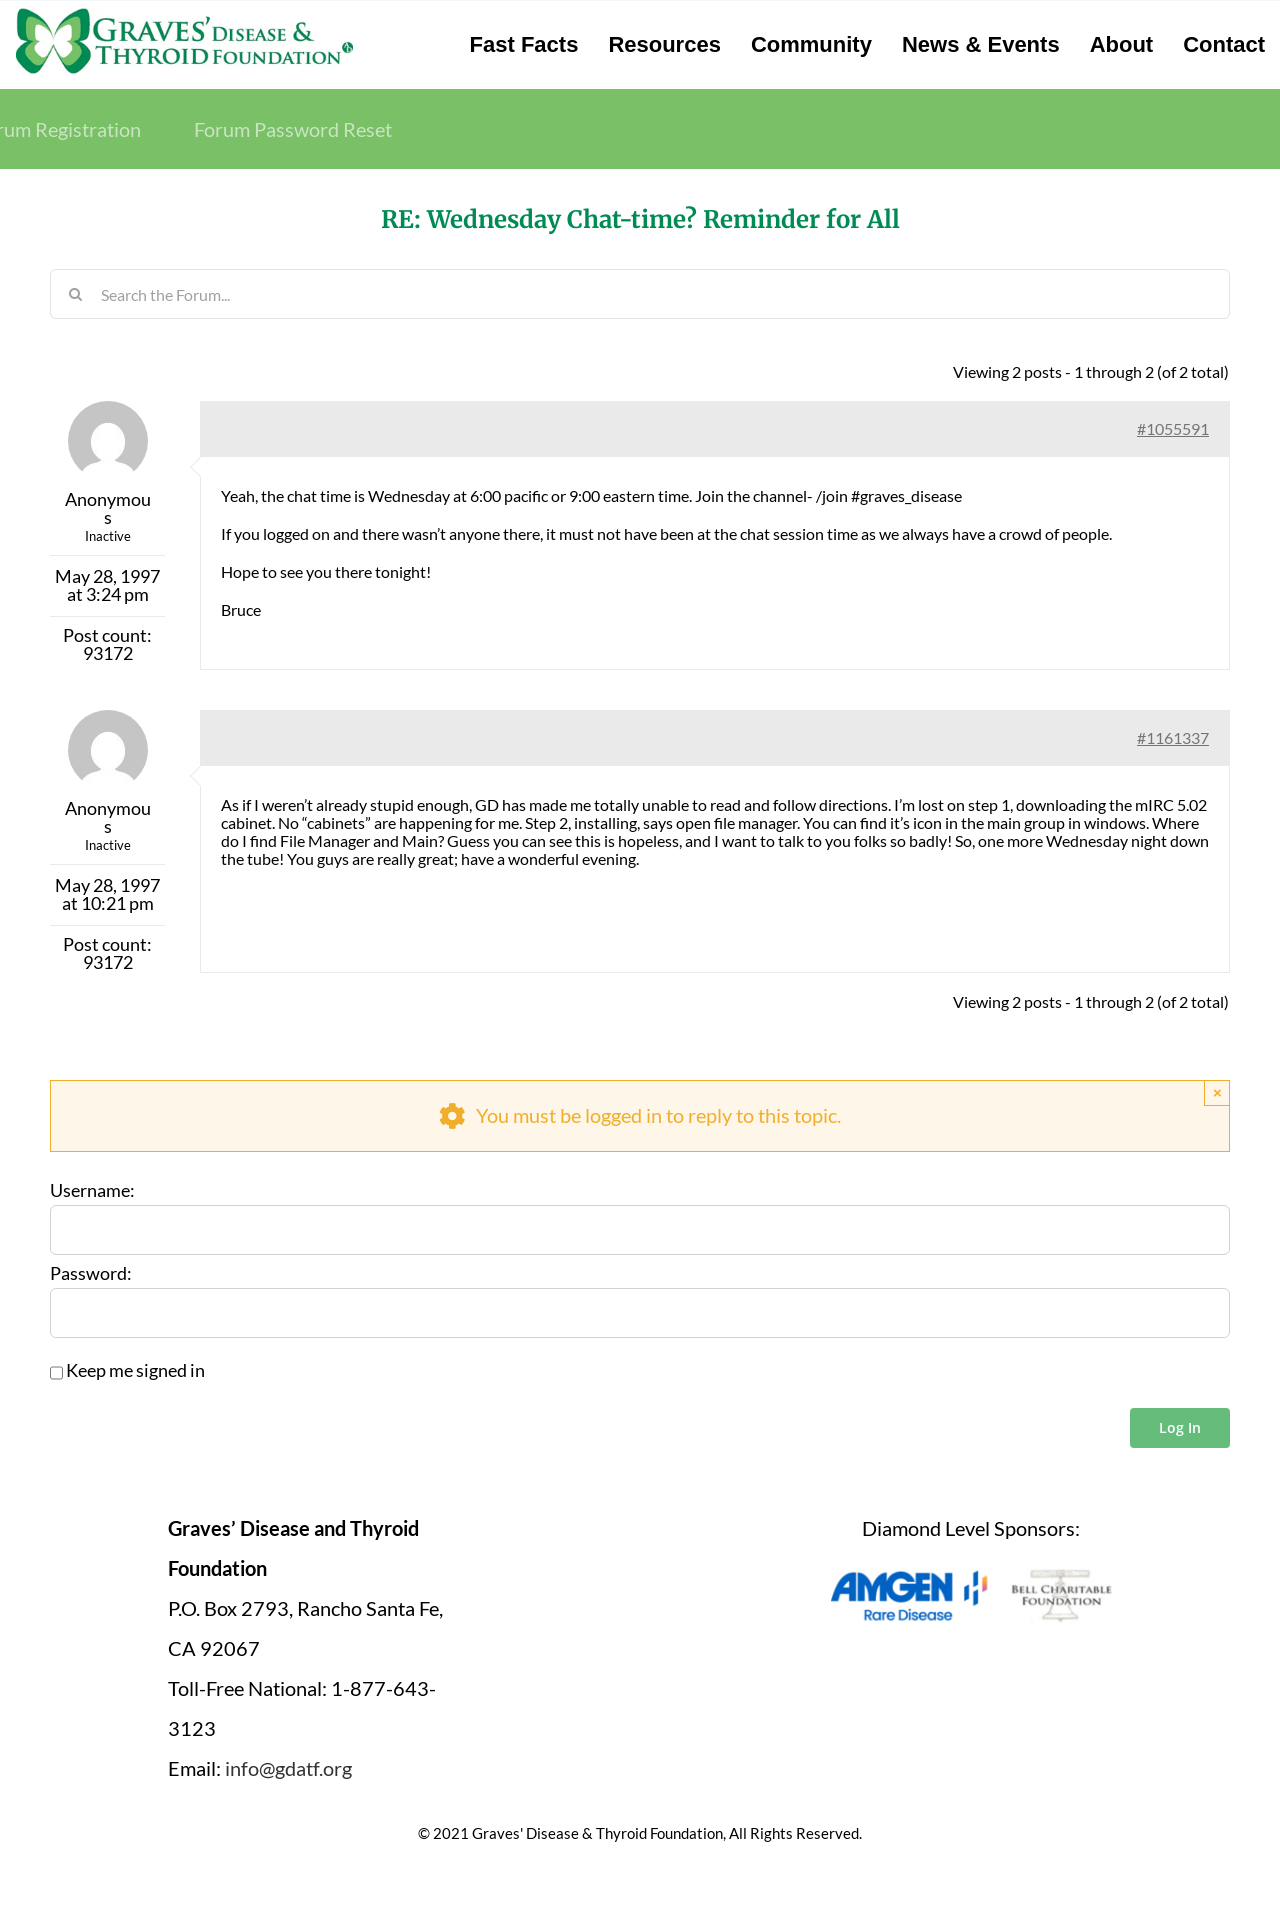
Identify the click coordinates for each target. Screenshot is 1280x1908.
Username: (92, 1191)
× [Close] (1217, 1092)
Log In (1180, 1427)
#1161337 (1173, 737)
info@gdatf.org (288, 1768)
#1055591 (1173, 428)
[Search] (75, 294)
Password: (91, 1274)
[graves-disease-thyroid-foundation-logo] (184, 15)
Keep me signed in (135, 1371)
